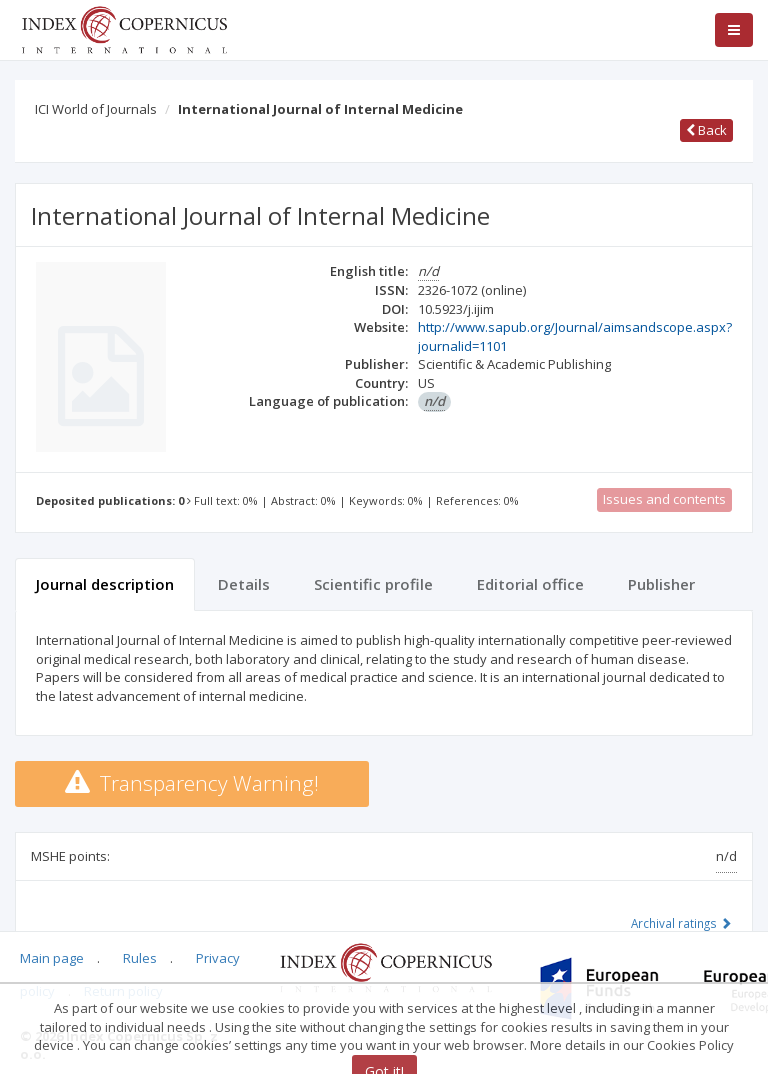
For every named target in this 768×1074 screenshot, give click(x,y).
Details (244, 584)
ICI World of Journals (96, 109)
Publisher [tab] (661, 584)
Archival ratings (681, 923)
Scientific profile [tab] (373, 584)
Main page (52, 958)
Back (706, 130)
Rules (140, 958)
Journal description (105, 584)
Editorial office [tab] (530, 584)
